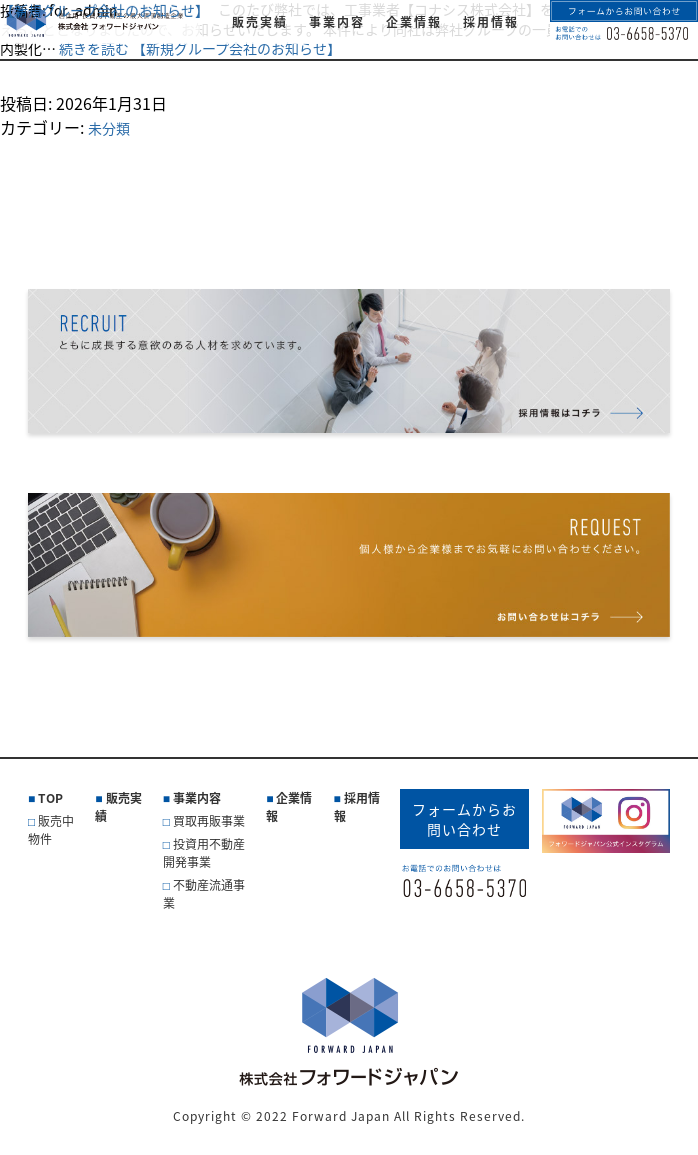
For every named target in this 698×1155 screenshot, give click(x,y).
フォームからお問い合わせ (464, 819)
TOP (50, 798)
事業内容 (197, 798)
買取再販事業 (209, 821)
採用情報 (357, 807)
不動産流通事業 (204, 894)
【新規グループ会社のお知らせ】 (104, 10)
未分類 (109, 128)
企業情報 (289, 807)
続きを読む (200, 48)
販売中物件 (51, 830)
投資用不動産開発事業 (204, 853)
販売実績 (118, 807)
